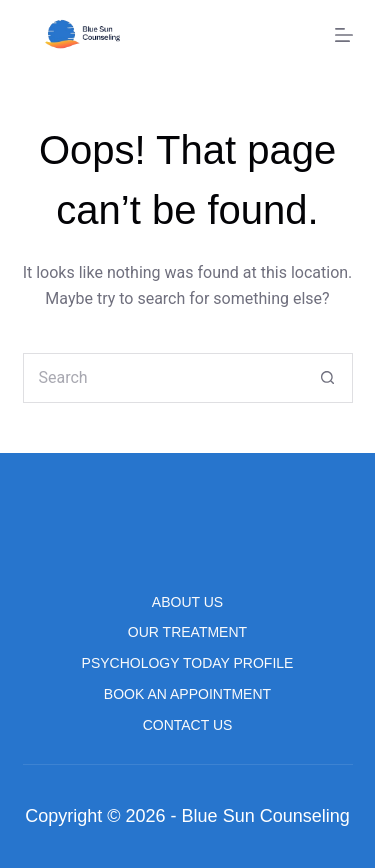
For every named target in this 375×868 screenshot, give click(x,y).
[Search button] (328, 378)
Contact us (188, 725)
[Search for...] (163, 378)
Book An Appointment (187, 694)
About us (187, 602)
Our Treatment (187, 632)
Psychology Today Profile (188, 663)
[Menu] (344, 35)
